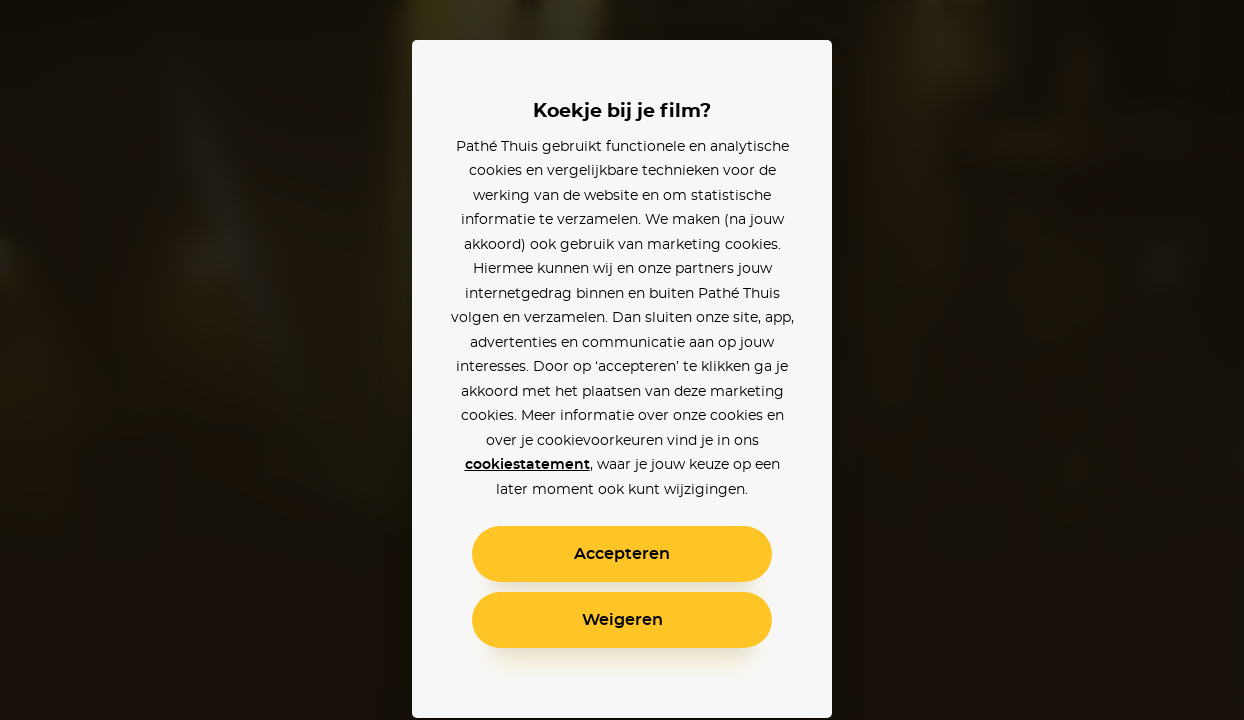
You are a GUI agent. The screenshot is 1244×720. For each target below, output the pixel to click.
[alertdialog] (622, 360)
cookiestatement (527, 465)
